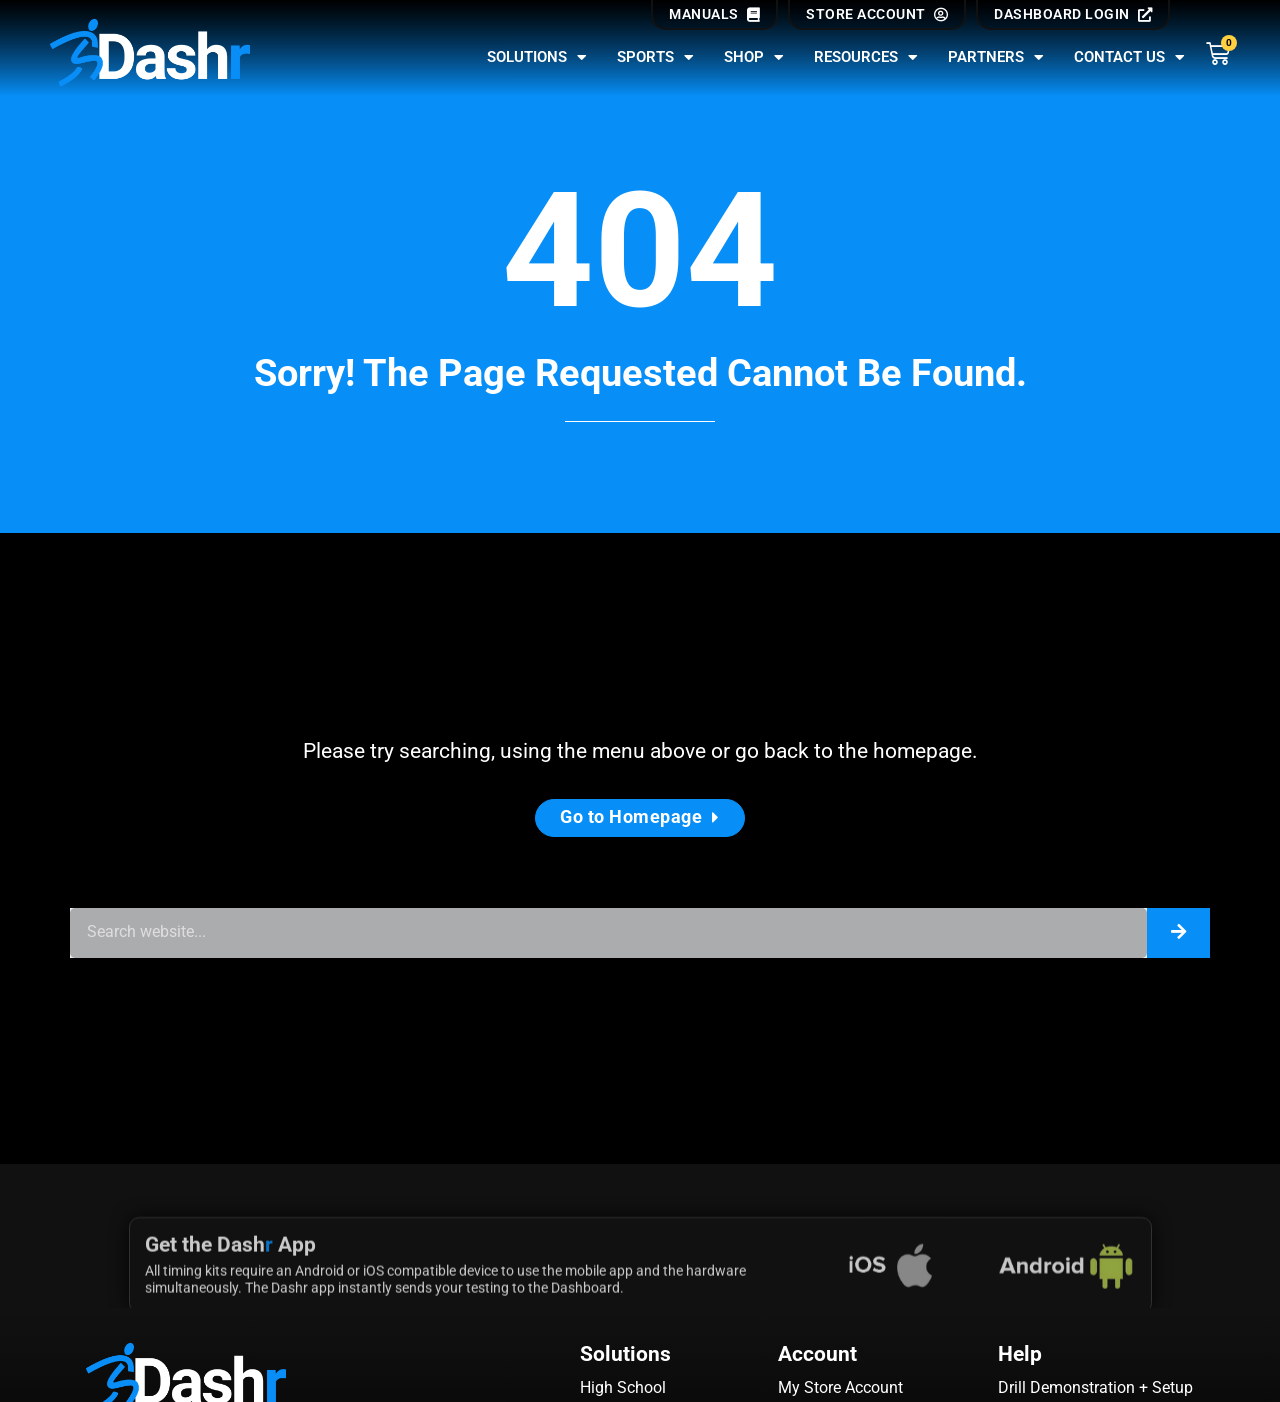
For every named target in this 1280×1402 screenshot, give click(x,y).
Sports (655, 57)
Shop (754, 57)
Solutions (537, 57)
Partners (996, 57)
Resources (866, 57)
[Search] (1178, 933)
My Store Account (840, 1387)
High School (623, 1387)
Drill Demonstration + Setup (1095, 1387)
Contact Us (1129, 57)
